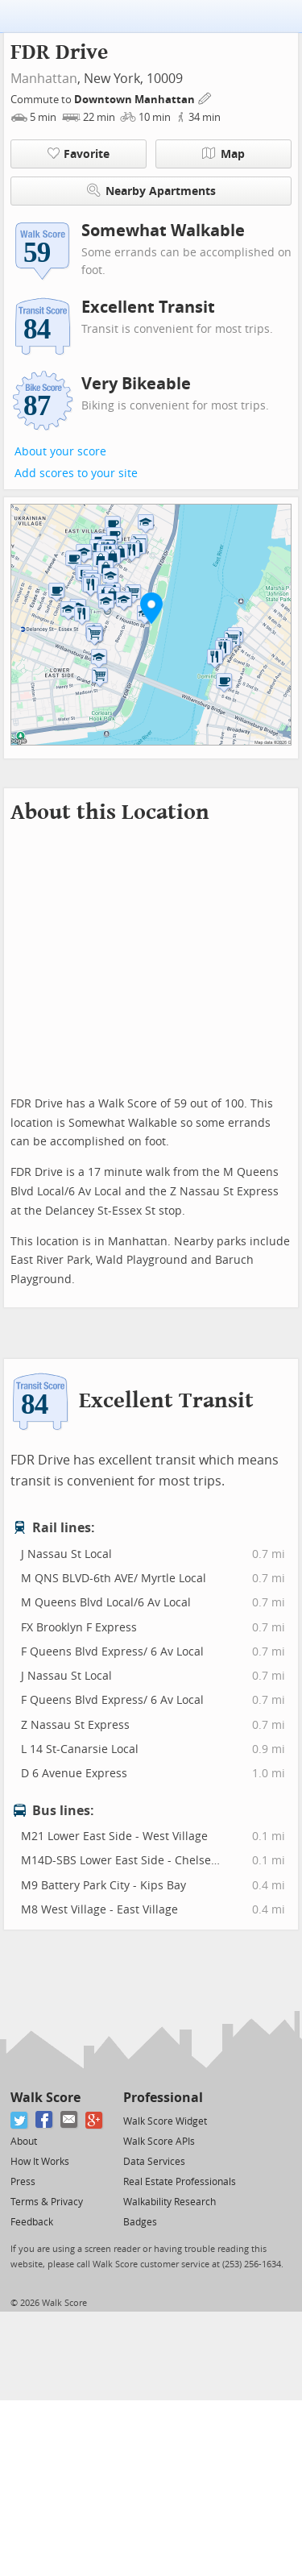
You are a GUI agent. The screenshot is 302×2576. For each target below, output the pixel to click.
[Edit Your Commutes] (205, 97)
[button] (151, 608)
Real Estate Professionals (179, 2182)
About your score (60, 452)
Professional (163, 2097)
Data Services (154, 2161)
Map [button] (223, 154)
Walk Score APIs (159, 2141)
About (23, 2141)
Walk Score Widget (165, 2121)
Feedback (31, 2222)
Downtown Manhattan (135, 99)
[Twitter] (19, 2120)
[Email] (69, 2120)
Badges (140, 2222)
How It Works (39, 2161)
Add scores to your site (76, 473)
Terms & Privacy (46, 2202)
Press (22, 2182)
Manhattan (43, 78)
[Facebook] (44, 2120)
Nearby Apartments (151, 190)
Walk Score (45, 2097)
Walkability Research (169, 2202)
